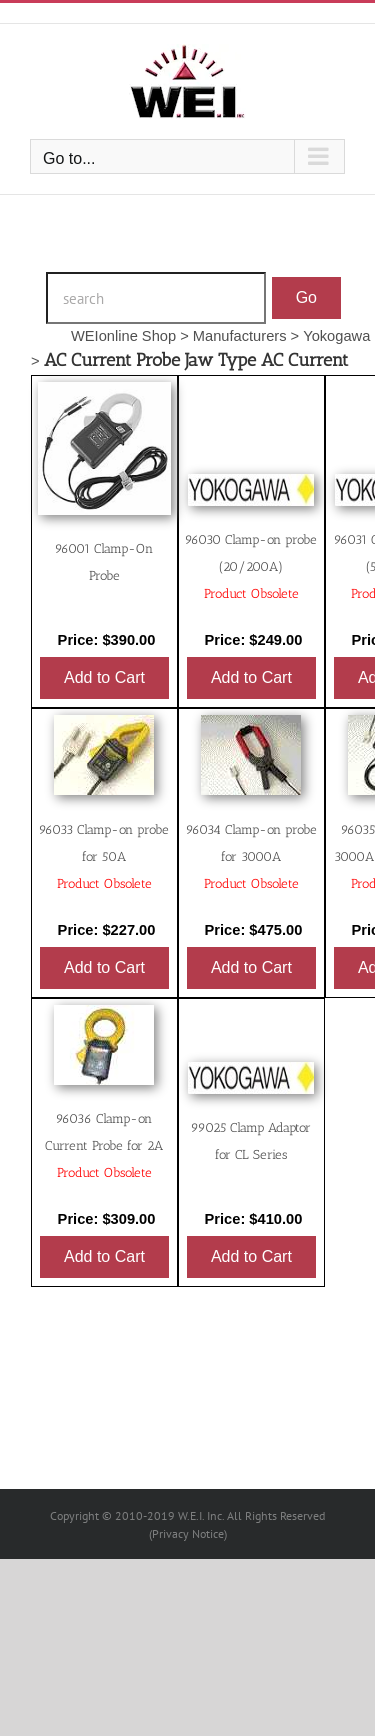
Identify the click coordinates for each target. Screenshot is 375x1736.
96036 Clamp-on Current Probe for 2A (104, 1145)
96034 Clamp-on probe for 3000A (251, 856)
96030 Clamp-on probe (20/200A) (251, 566)
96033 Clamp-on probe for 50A (104, 856)
